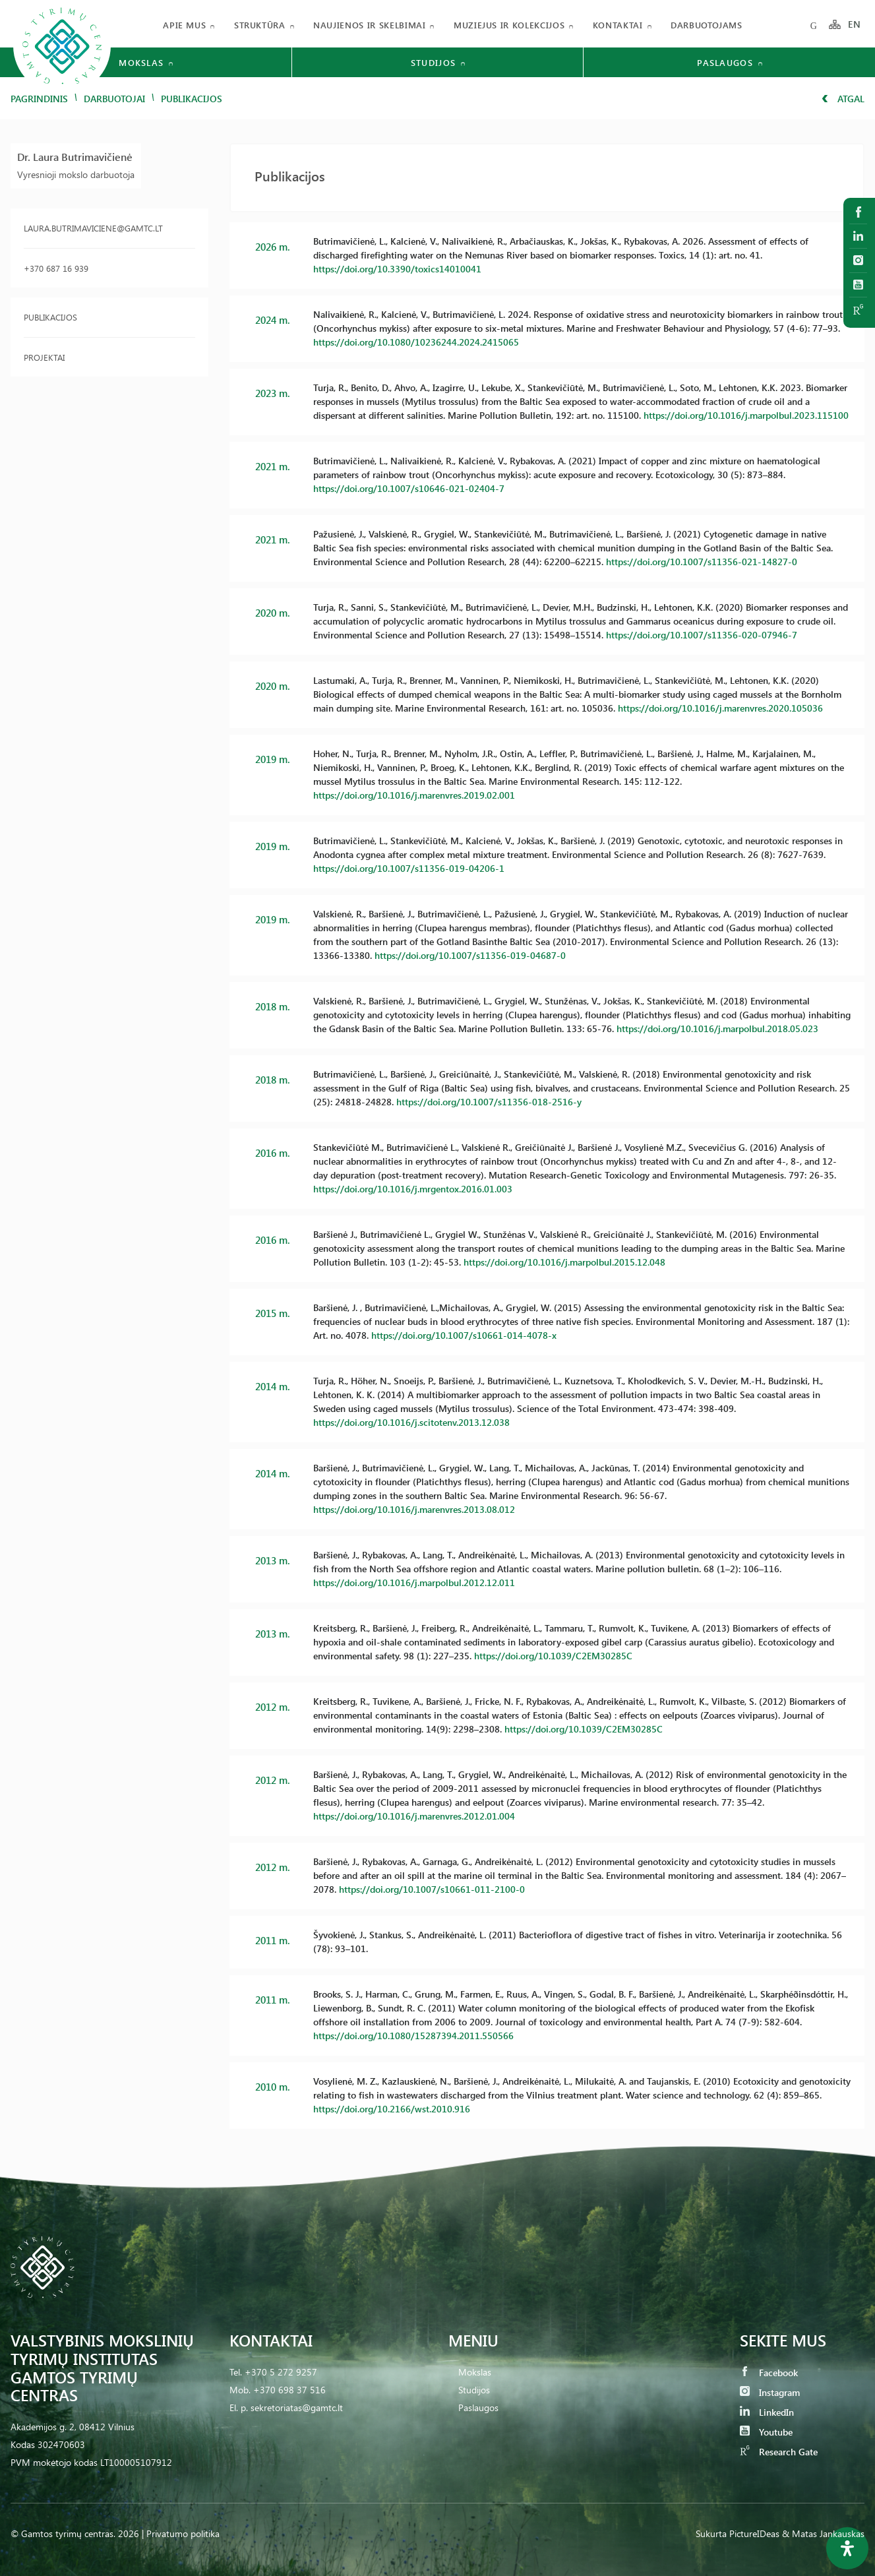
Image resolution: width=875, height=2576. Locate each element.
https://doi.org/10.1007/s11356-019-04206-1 (408, 868)
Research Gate (779, 2451)
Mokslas (474, 2372)
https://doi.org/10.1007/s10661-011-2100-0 (432, 1889)
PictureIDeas (754, 2533)
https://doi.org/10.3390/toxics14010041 (397, 268)
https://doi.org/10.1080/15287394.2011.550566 (413, 2035)
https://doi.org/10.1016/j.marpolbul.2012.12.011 (414, 1582)
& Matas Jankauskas (823, 2533)
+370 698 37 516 (289, 2389)
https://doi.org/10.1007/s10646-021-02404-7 (408, 488)
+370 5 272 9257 (281, 2372)
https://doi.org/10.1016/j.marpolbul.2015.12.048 (564, 1262)
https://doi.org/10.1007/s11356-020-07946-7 (701, 635)
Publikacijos (50, 316)
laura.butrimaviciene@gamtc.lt (93, 227)
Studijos (474, 2389)
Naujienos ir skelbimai (369, 24)
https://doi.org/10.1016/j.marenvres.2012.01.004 (414, 1816)
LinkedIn (767, 2412)
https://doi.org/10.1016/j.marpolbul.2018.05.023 (717, 1028)
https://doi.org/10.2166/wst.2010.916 (391, 2108)
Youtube (766, 2432)
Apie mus (184, 24)
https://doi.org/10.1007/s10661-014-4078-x (464, 1335)
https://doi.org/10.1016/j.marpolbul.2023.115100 (746, 415)
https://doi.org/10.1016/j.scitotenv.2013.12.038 (411, 1422)
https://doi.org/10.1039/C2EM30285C (553, 1655)
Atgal (843, 98)
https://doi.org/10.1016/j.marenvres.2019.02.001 (414, 795)
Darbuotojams (706, 24)
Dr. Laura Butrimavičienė (75, 157)
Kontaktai (618, 24)
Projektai (44, 357)
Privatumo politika (183, 2533)
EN (854, 24)
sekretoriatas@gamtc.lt (297, 2407)
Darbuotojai (114, 98)
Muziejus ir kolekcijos (509, 24)
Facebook (769, 2372)
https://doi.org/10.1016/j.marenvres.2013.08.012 (414, 1509)
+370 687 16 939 (56, 268)
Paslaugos (478, 2407)
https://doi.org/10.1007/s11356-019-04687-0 (470, 955)
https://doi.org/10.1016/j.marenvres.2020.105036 (720, 708)
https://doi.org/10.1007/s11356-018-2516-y (489, 1101)
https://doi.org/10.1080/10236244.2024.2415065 (416, 342)
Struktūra (260, 24)
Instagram (770, 2392)
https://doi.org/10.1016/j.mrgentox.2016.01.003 (412, 1188)
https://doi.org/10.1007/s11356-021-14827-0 (701, 561)
